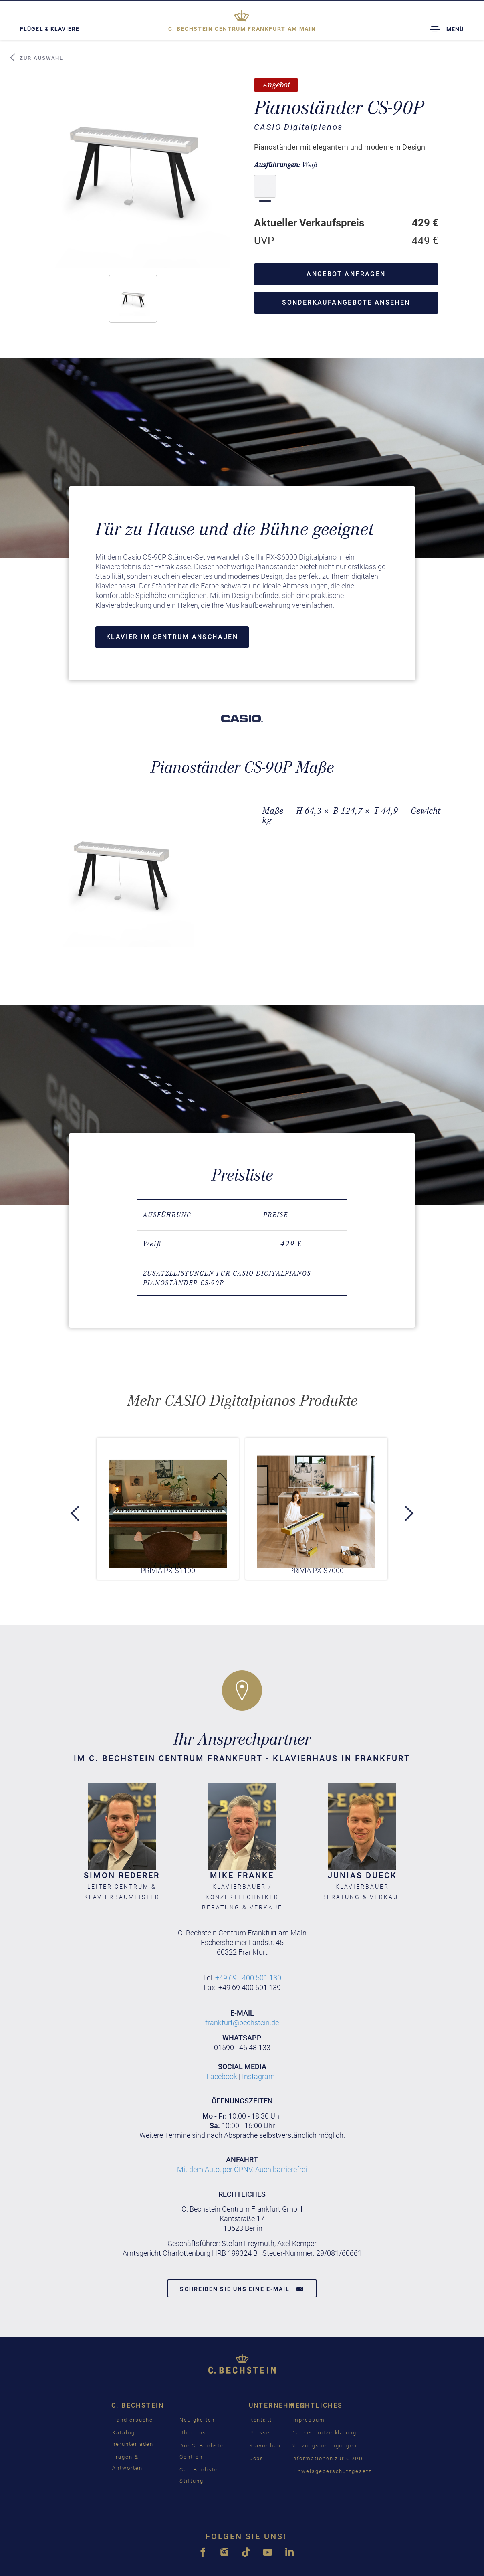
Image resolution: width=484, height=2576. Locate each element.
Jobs (257, 2458)
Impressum (308, 2420)
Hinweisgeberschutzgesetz (331, 2471)
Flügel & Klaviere (49, 29)
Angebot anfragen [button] (346, 274)
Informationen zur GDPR (327, 2458)
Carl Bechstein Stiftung (201, 2475)
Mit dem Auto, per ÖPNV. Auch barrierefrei (242, 2169)
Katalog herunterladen (132, 2438)
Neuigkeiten (197, 2420)
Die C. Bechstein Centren (204, 2451)
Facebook (221, 2076)
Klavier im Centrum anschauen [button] (172, 637)
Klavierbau (265, 2446)
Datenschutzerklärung (324, 2433)
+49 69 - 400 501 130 (248, 1977)
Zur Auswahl (36, 57)
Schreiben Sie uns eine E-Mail (242, 2288)
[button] (133, 299)
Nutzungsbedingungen (324, 2446)
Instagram (258, 2076)
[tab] (242, 1278)
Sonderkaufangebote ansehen (346, 302)
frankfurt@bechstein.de (242, 2022)
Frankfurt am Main (242, 29)
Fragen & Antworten (127, 2462)
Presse (260, 2433)
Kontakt (261, 2420)
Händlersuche (132, 2420)
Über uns (192, 2433)
